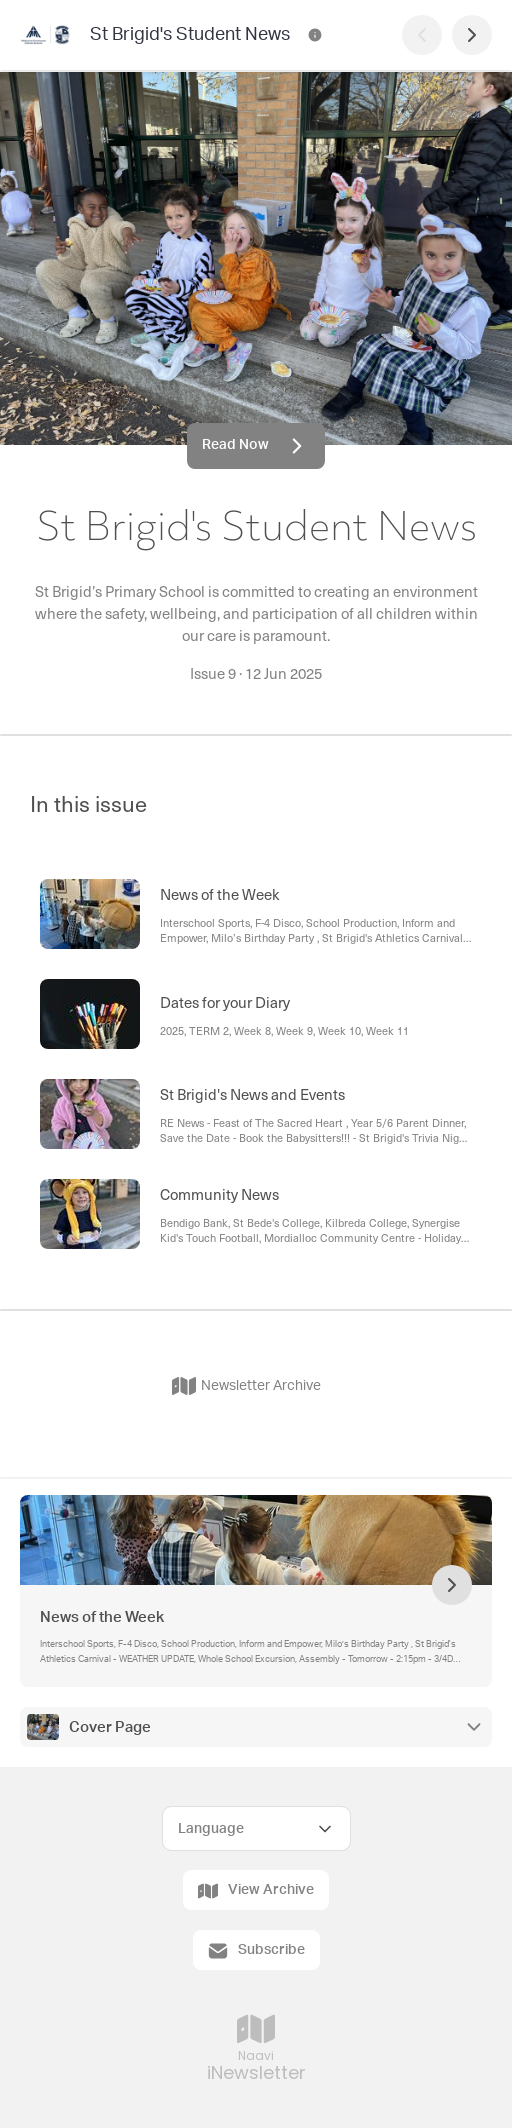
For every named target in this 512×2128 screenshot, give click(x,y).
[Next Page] (472, 35)
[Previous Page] (422, 35)
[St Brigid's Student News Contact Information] (315, 35)
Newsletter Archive (246, 1386)
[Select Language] (256, 1828)
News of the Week (102, 1617)
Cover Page (110, 1727)
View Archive (256, 1891)
